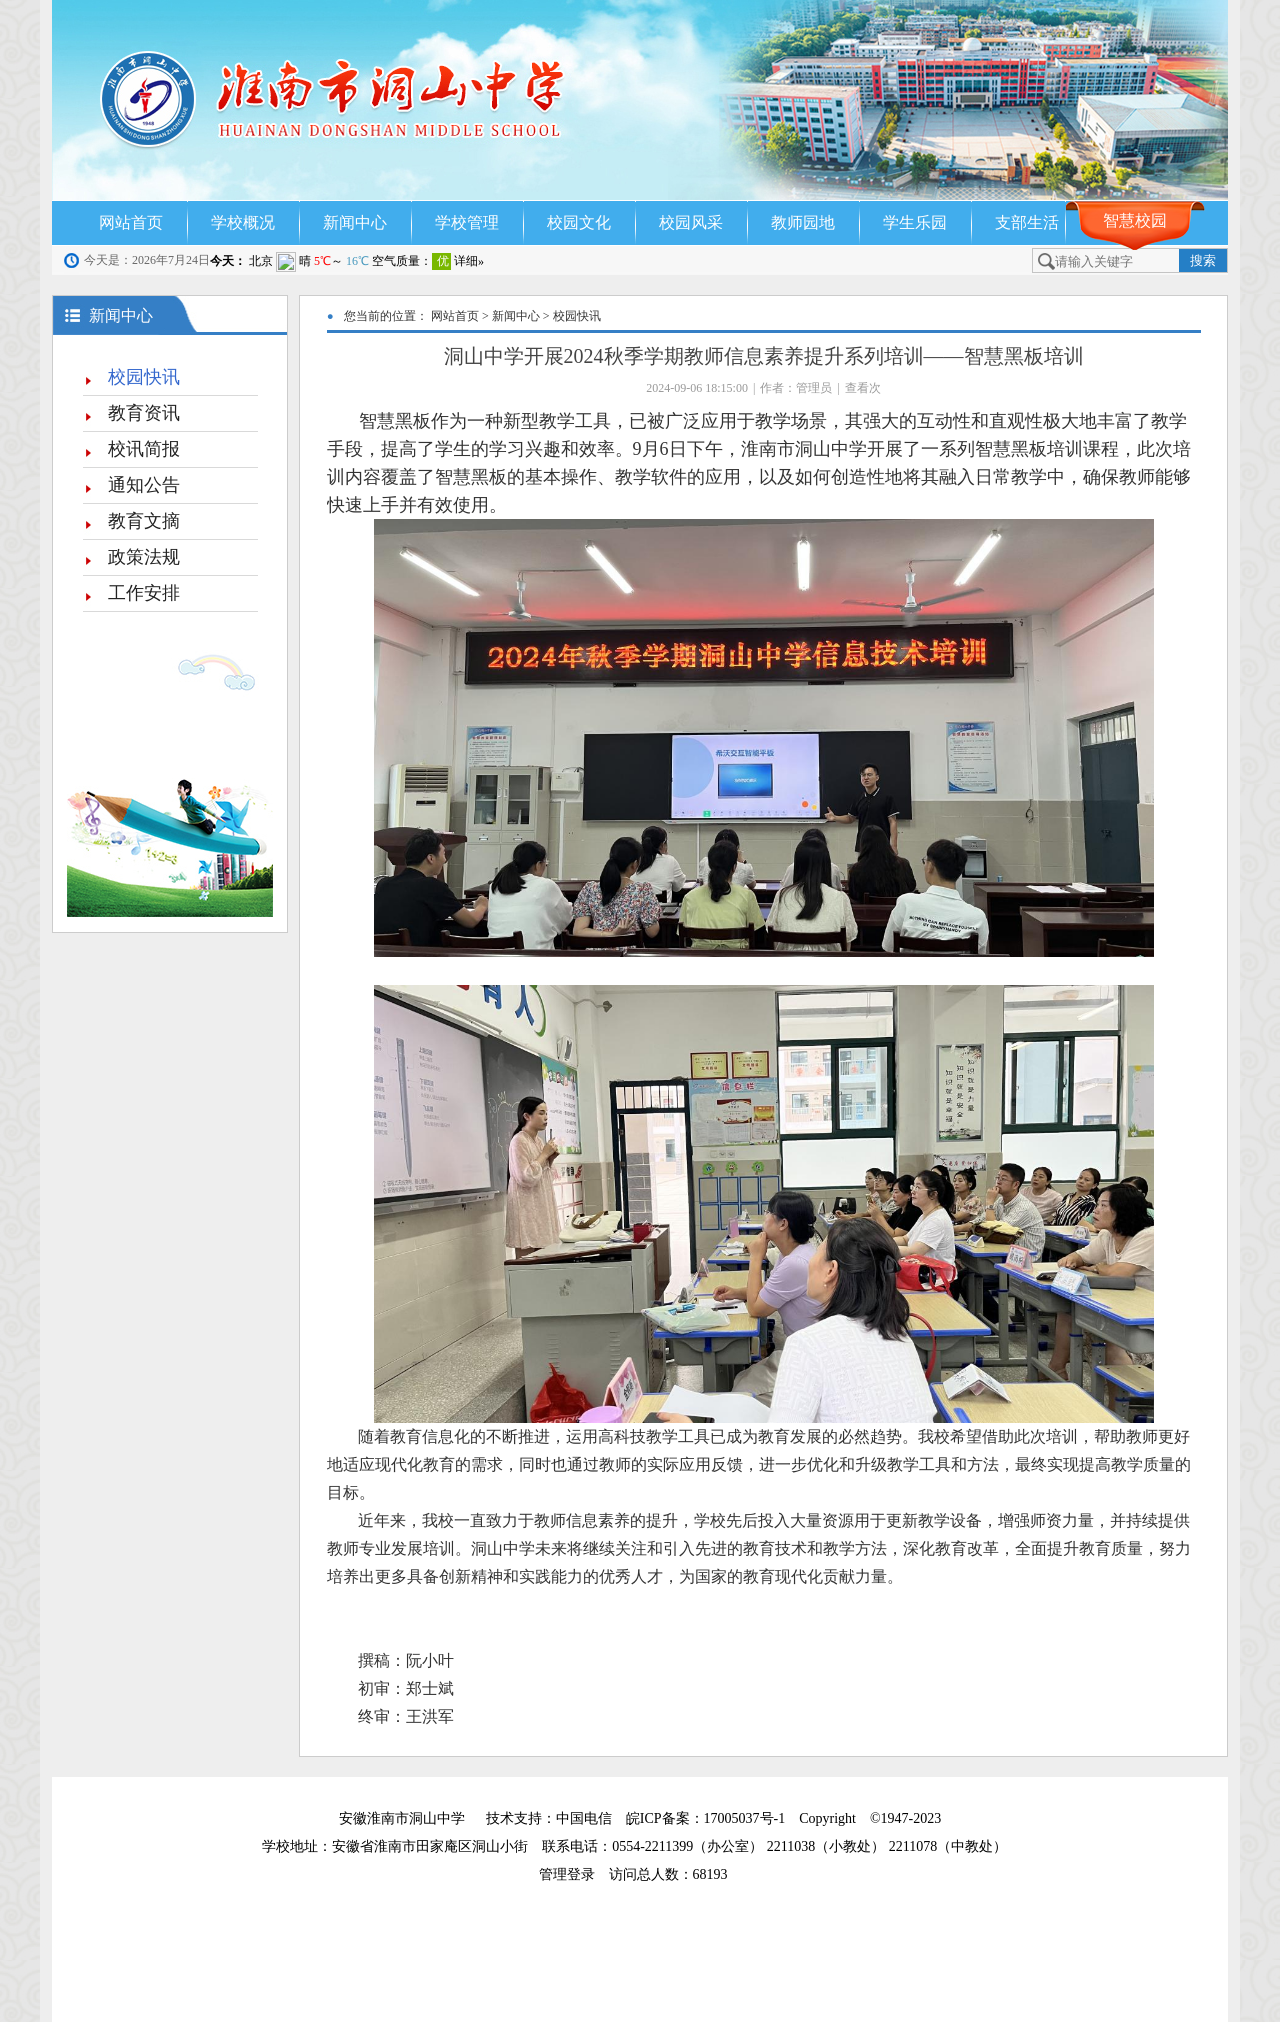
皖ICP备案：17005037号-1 (707, 1818)
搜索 (1203, 260)
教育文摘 (144, 521)
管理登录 (574, 1874)
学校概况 (243, 222)
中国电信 (584, 1818)
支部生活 (1027, 222)
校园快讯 (144, 377)
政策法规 (144, 557)
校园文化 (579, 222)
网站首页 (131, 222)
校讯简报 (144, 449)
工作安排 (144, 593)
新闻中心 (355, 222)
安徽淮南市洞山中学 (402, 1818)
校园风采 (691, 222)
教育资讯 (144, 413)
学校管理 (467, 222)
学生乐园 (915, 222)
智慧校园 (1135, 220)
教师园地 (803, 222)
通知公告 (144, 485)
